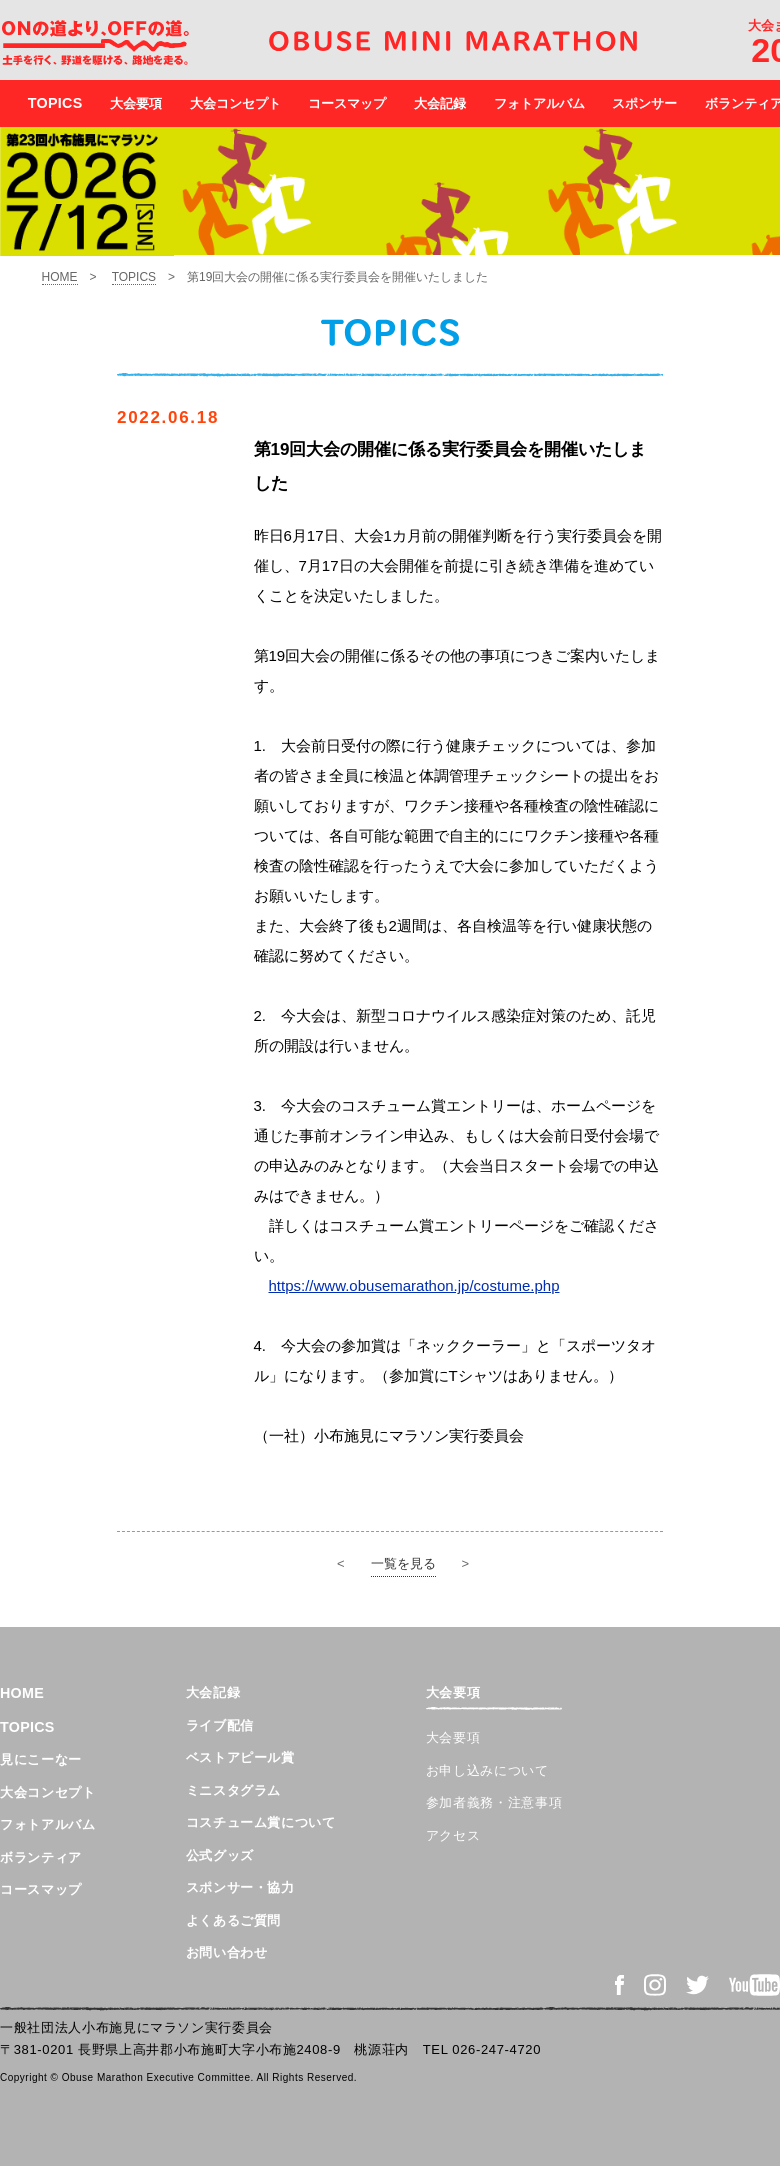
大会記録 (440, 103)
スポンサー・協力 (240, 1887)
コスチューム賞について (261, 1822)
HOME (60, 277)
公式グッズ (220, 1855)
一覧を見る (403, 1563)
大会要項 (136, 103)
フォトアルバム (539, 103)
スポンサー (644, 103)
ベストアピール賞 (240, 1757)
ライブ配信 (220, 1725)
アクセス (453, 1835)
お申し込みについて (487, 1770)
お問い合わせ (227, 1952)
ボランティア (41, 1857)
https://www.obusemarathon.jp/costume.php (414, 1285)
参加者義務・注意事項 (494, 1802)
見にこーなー (41, 1759)
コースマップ (347, 103)
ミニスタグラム (234, 1790)
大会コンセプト (235, 103)
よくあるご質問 (234, 1920)
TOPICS (134, 277)
